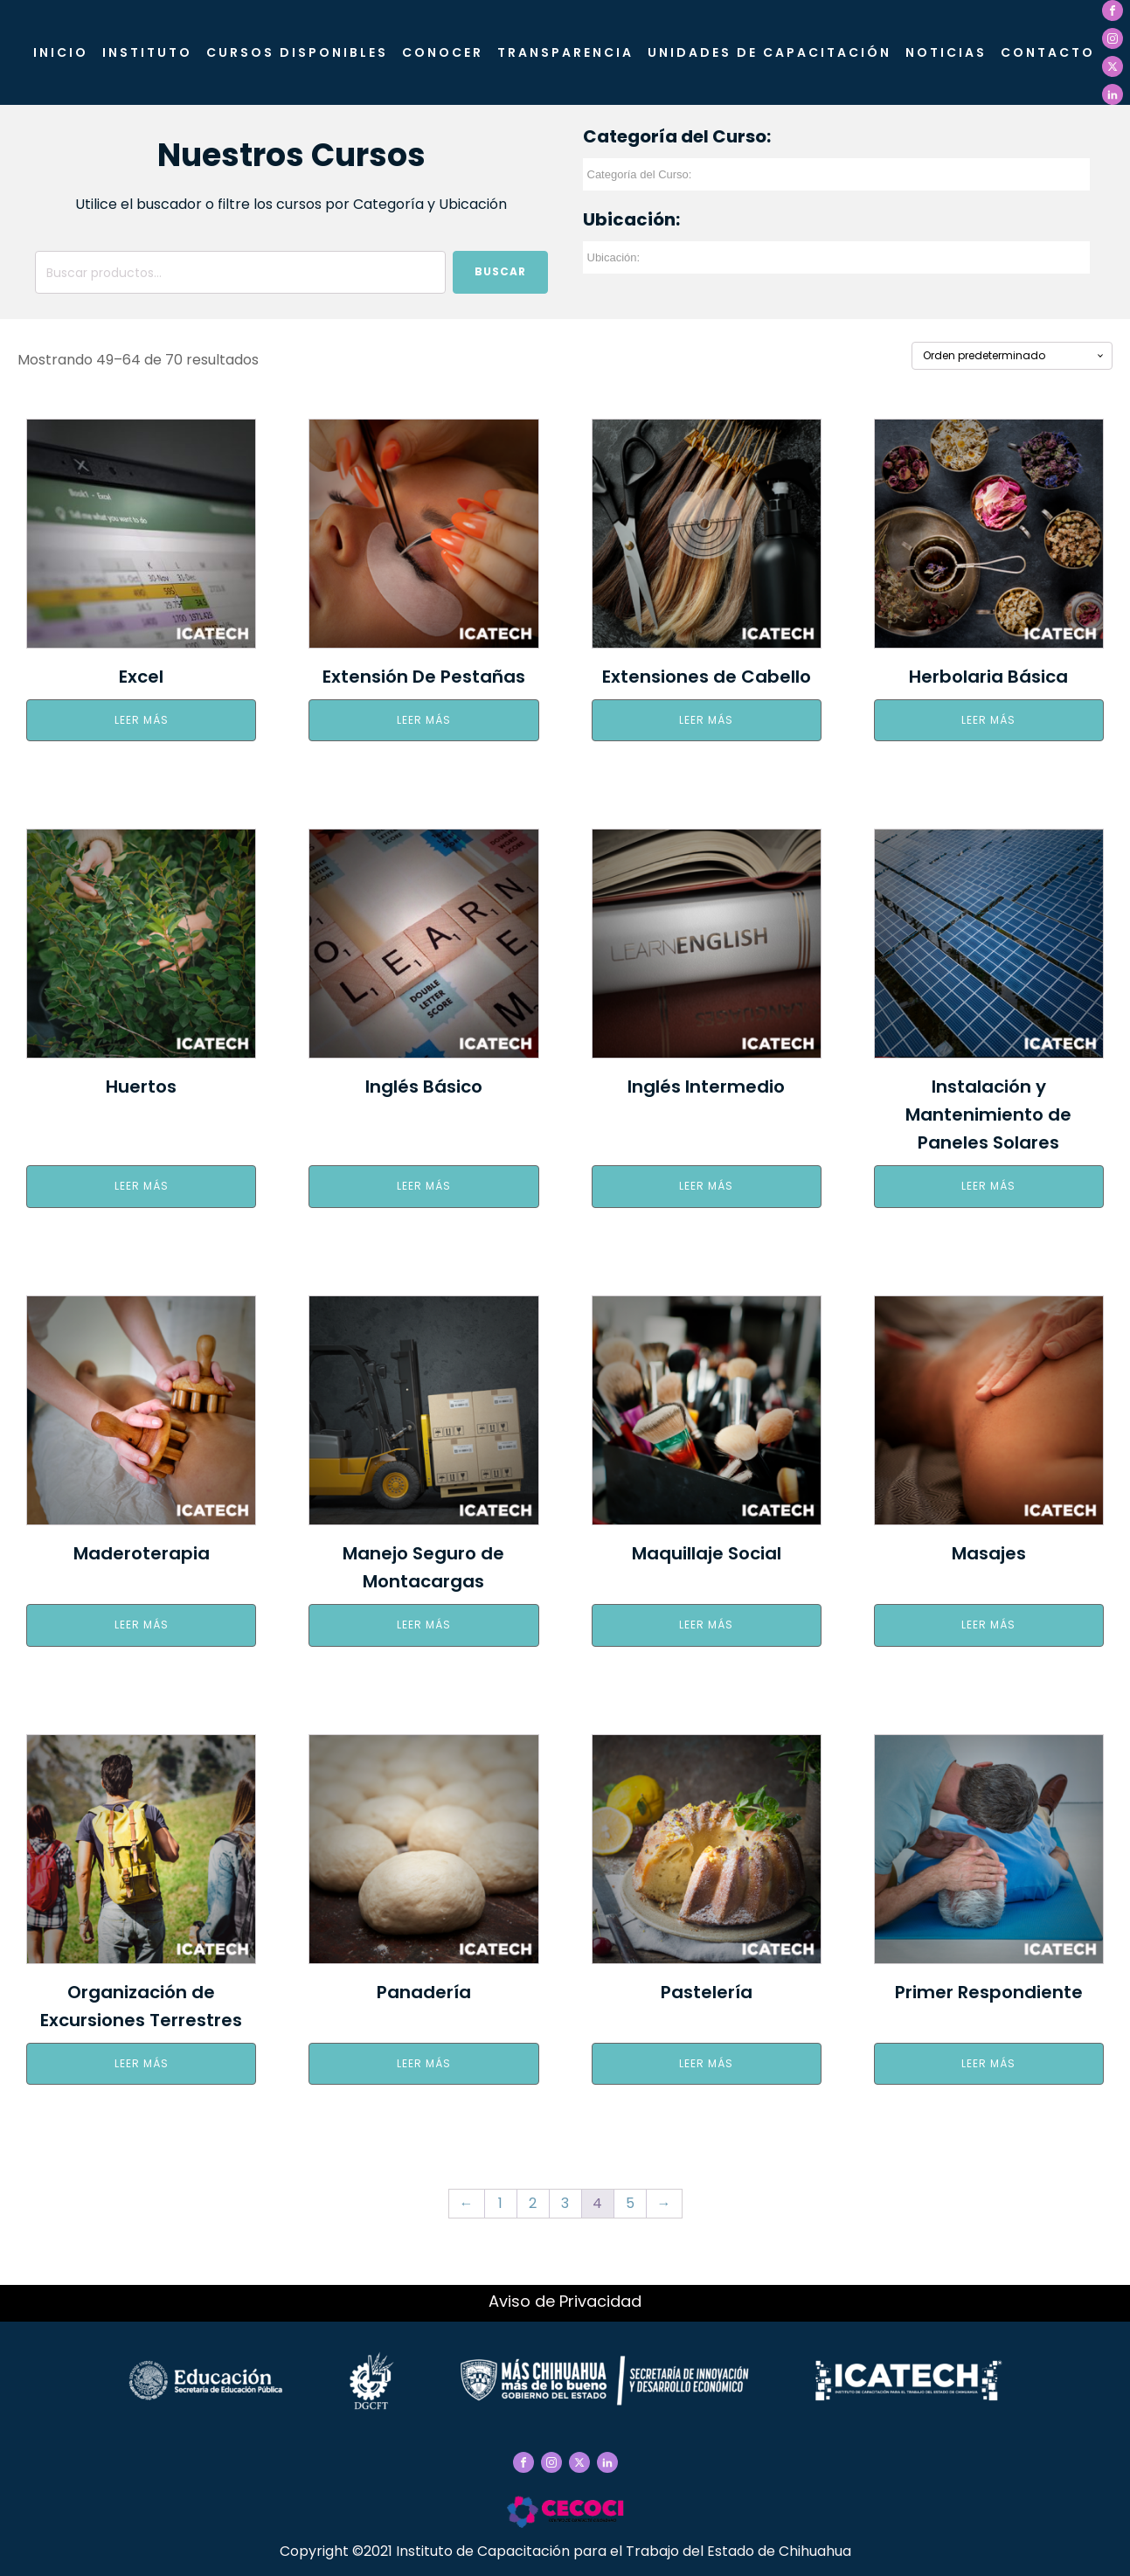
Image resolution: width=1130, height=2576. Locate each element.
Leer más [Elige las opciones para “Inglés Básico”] (424, 1185)
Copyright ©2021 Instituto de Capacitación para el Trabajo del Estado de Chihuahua (565, 2551)
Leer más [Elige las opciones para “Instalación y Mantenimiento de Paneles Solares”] (988, 1185)
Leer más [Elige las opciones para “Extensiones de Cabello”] (706, 719)
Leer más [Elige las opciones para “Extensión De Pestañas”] (424, 719)
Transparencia (565, 52)
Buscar (500, 271)
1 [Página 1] (500, 2203)
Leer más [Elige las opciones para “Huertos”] (141, 1185)
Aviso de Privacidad (565, 2301)
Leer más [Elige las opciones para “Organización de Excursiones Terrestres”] (141, 2063)
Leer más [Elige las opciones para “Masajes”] (988, 1624)
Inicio (60, 52)
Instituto (147, 52)
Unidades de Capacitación (769, 52)
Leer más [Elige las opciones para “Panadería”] (424, 2063)
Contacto (1048, 52)
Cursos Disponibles (297, 52)
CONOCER (442, 52)
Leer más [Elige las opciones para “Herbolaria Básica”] (988, 719)
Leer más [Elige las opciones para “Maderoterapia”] (141, 1624)
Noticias (946, 52)
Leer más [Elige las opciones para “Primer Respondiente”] (988, 2063)
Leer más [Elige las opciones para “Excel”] (141, 719)
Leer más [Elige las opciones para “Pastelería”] (706, 2063)
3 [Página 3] (565, 2203)
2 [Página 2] (533, 2203)
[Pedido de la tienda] (1012, 356)
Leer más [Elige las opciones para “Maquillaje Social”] (706, 1624)
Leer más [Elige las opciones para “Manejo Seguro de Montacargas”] (424, 1624)
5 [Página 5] (630, 2203)
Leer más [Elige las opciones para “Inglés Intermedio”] (706, 1185)
